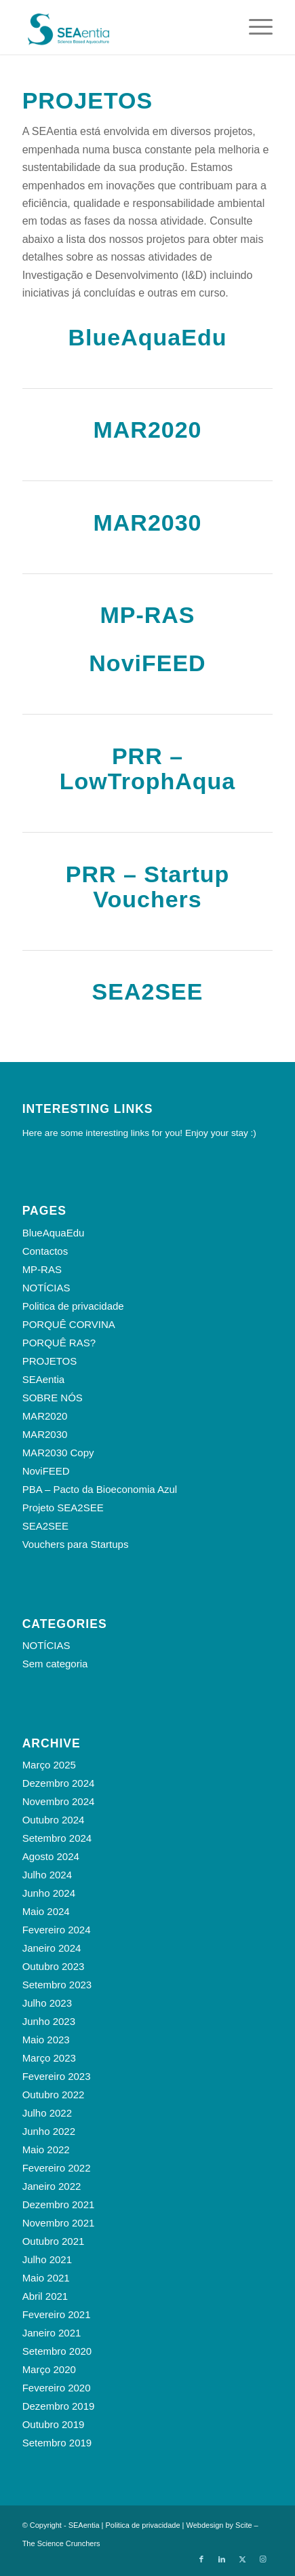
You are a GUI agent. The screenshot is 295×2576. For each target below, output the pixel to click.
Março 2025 (49, 1764)
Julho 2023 (47, 2003)
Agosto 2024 (50, 1856)
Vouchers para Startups (75, 1544)
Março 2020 (49, 2369)
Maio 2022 (46, 2149)
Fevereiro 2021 (56, 2314)
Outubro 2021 (53, 2241)
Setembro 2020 (57, 2351)
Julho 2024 (47, 1874)
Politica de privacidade (73, 1306)
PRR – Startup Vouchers (148, 886)
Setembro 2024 (57, 1838)
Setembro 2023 (57, 1984)
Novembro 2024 (58, 1801)
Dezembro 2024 (58, 1783)
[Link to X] (242, 2559)
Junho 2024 (48, 1893)
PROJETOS (49, 1361)
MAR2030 (147, 522)
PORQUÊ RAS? (59, 1342)
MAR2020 (147, 429)
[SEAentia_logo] (122, 27)
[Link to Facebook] (201, 2559)
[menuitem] (254, 27)
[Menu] (254, 27)
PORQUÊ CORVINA (68, 1324)
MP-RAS (147, 615)
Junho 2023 (48, 2021)
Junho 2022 (48, 2131)
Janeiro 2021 (51, 2332)
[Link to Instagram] (262, 2559)
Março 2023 (49, 2058)
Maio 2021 (46, 2278)
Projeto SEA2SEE (63, 1507)
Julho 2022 (47, 2113)
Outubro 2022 (53, 2094)
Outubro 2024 (53, 1819)
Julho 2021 (47, 2259)
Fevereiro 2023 (56, 2076)
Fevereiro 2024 (56, 1929)
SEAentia (43, 1379)
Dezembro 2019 (58, 2406)
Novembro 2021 (58, 2223)
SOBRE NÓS (52, 1397)
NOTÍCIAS (46, 1287)
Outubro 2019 (53, 2424)
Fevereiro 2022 (56, 2168)
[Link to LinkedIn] (222, 2559)
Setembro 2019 (57, 2442)
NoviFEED (147, 663)
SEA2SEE (147, 991)
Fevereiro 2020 (56, 2387)
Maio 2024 (46, 1911)
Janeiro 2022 (51, 2186)
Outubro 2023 (53, 1966)
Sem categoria (55, 1663)
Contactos (45, 1251)
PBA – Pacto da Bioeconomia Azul (99, 1489)
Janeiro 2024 (51, 1948)
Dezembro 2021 (58, 2204)
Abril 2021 (45, 2296)
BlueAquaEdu (147, 337)
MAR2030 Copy (58, 1452)
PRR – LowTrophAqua (147, 768)
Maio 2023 (46, 2039)
